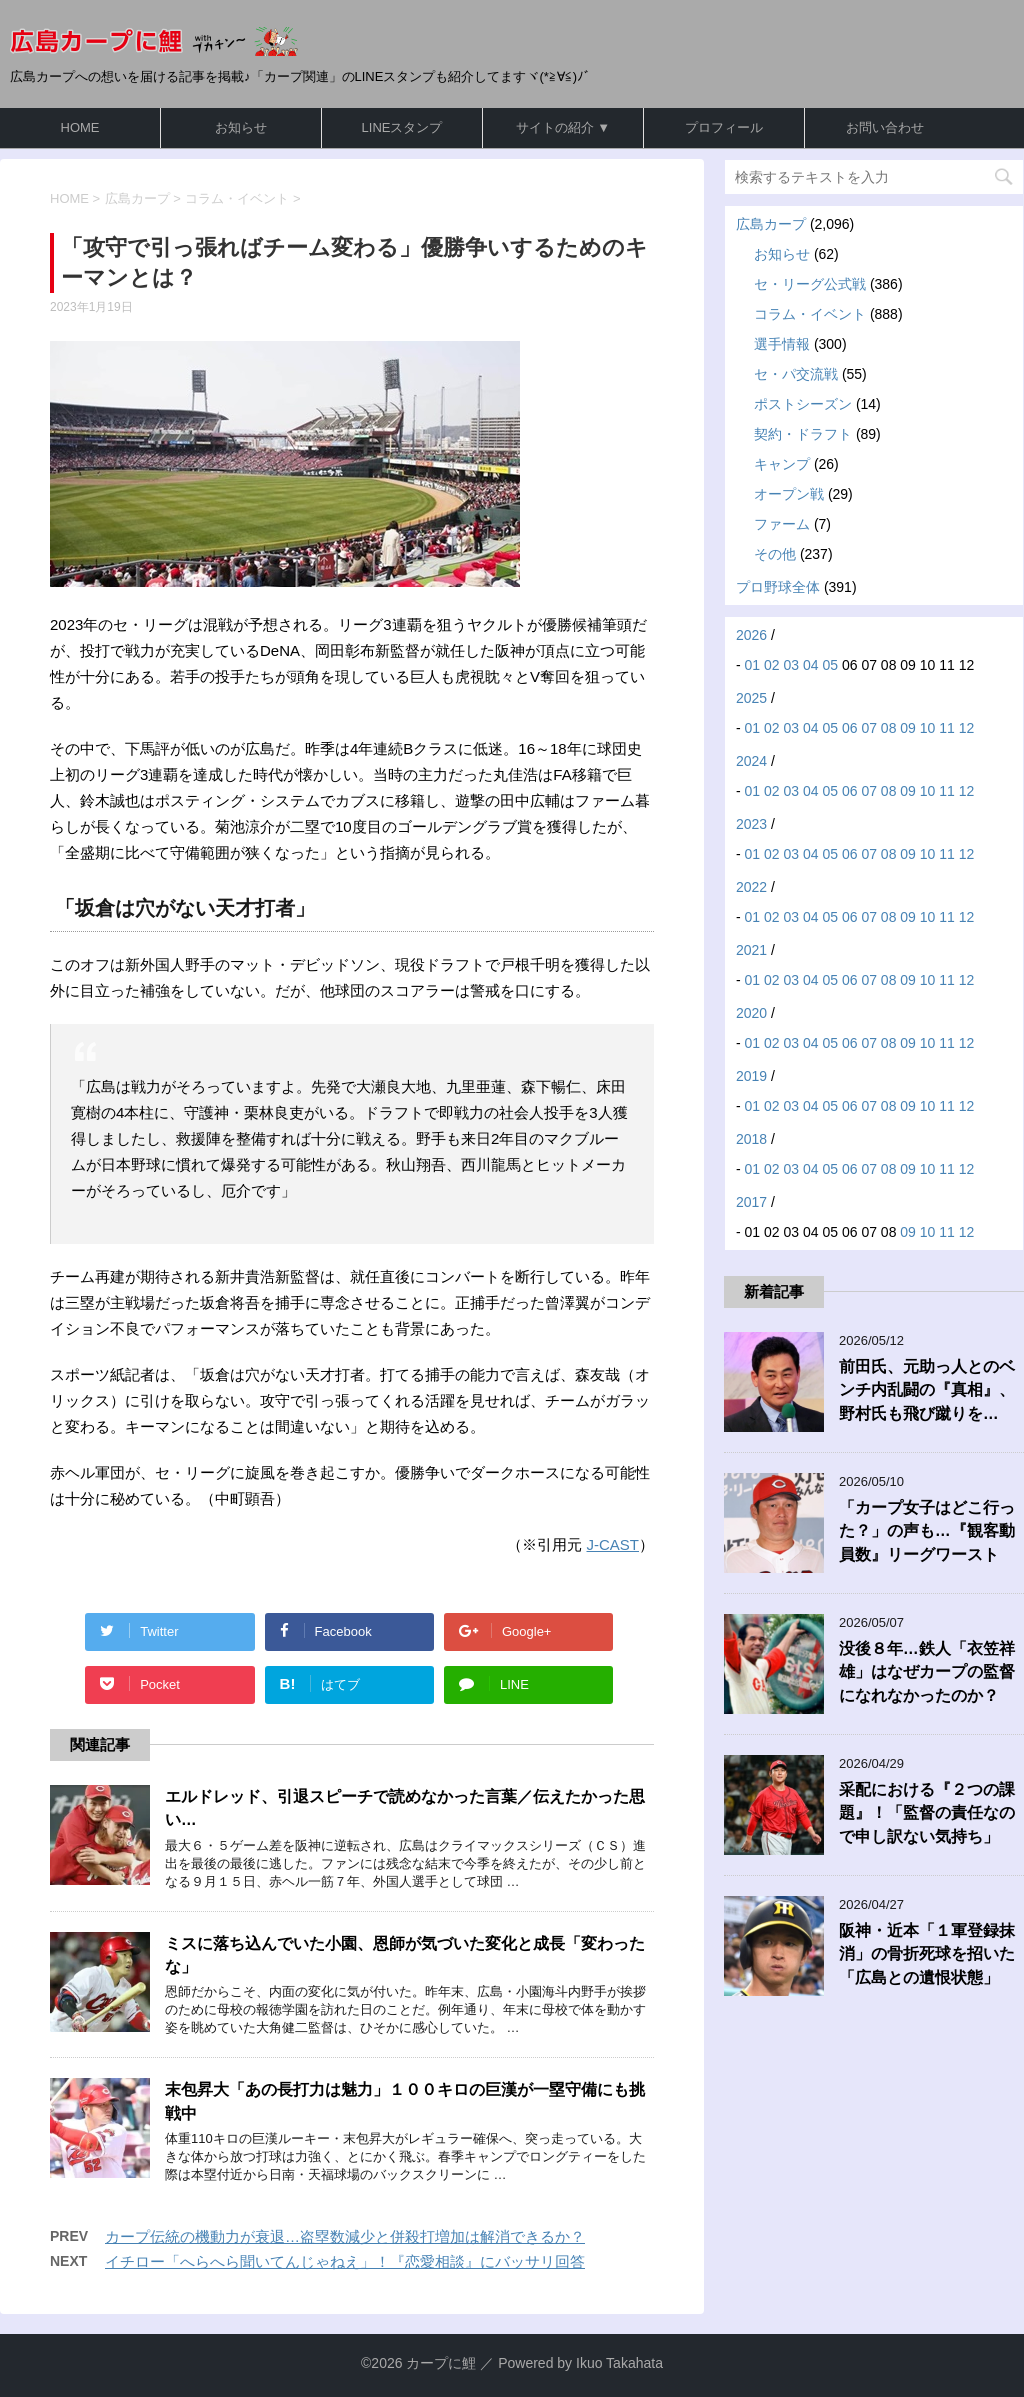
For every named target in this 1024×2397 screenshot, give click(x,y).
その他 (775, 554)
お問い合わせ (885, 127)
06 (850, 728)
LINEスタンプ (402, 127)
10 (928, 728)
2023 (751, 824)
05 (830, 665)
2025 (751, 698)
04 (811, 665)
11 (947, 728)
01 (753, 665)
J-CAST (613, 1544)
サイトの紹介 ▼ (563, 127)
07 (869, 728)
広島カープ (771, 224)
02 (772, 665)
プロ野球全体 (778, 587)
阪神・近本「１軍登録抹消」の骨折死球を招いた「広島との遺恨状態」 (927, 1954)
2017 (751, 1202)
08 (889, 728)
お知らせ (241, 127)
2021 (751, 950)
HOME (80, 127)
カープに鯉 (441, 2363)
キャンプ (782, 464)
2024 (751, 761)
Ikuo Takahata (619, 2363)
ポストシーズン (803, 404)
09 (908, 728)
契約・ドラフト (803, 434)
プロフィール (724, 127)
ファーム (782, 524)
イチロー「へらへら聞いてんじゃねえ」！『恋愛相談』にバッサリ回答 (345, 2261)
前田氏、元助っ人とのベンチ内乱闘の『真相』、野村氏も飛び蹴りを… (927, 1390)
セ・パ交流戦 (796, 374)
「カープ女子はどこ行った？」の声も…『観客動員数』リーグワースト (927, 1531)
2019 (751, 1076)
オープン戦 (789, 494)
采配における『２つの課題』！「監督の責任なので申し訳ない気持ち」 (927, 1813)
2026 (751, 635)
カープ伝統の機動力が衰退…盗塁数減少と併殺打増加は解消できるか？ (345, 2236)
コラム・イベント (810, 314)
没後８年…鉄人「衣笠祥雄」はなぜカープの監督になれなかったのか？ (927, 1672)
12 (967, 728)
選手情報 (782, 344)
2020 (751, 1013)
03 (792, 665)
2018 (751, 1139)
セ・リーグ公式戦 (810, 284)
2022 (751, 887)
